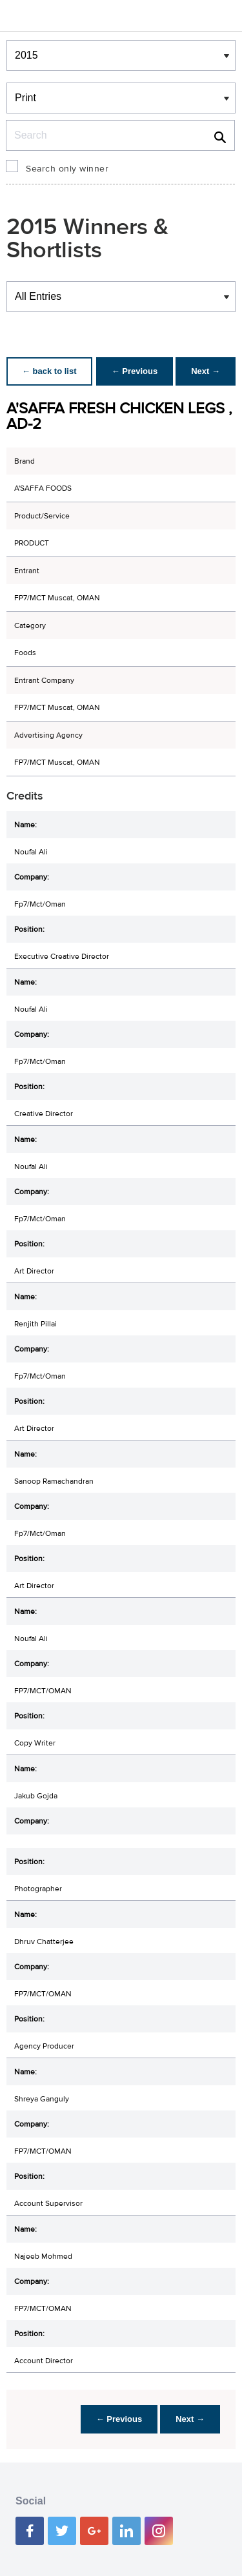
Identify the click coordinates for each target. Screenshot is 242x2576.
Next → (205, 371)
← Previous (135, 371)
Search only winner (67, 169)
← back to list (49, 371)
